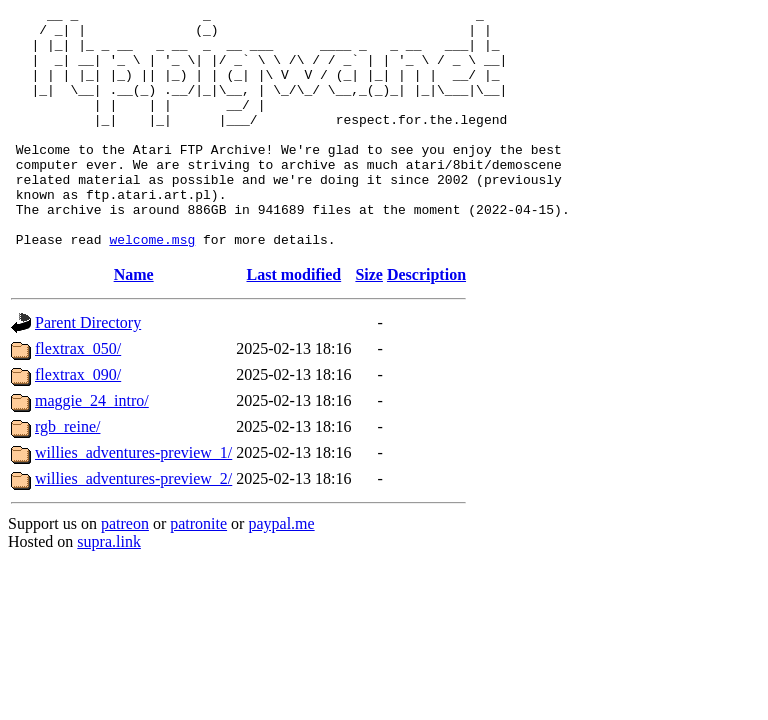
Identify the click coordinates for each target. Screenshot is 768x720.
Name (134, 322)
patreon (125, 571)
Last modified (294, 322)
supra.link (109, 589)
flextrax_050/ (78, 396)
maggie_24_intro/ (92, 448)
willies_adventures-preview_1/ (133, 500)
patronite (198, 571)
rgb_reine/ (67, 474)
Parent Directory (88, 370)
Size (369, 322)
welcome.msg (152, 287)
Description (426, 322)
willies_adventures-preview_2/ (133, 526)
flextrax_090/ (78, 422)
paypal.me (281, 571)
